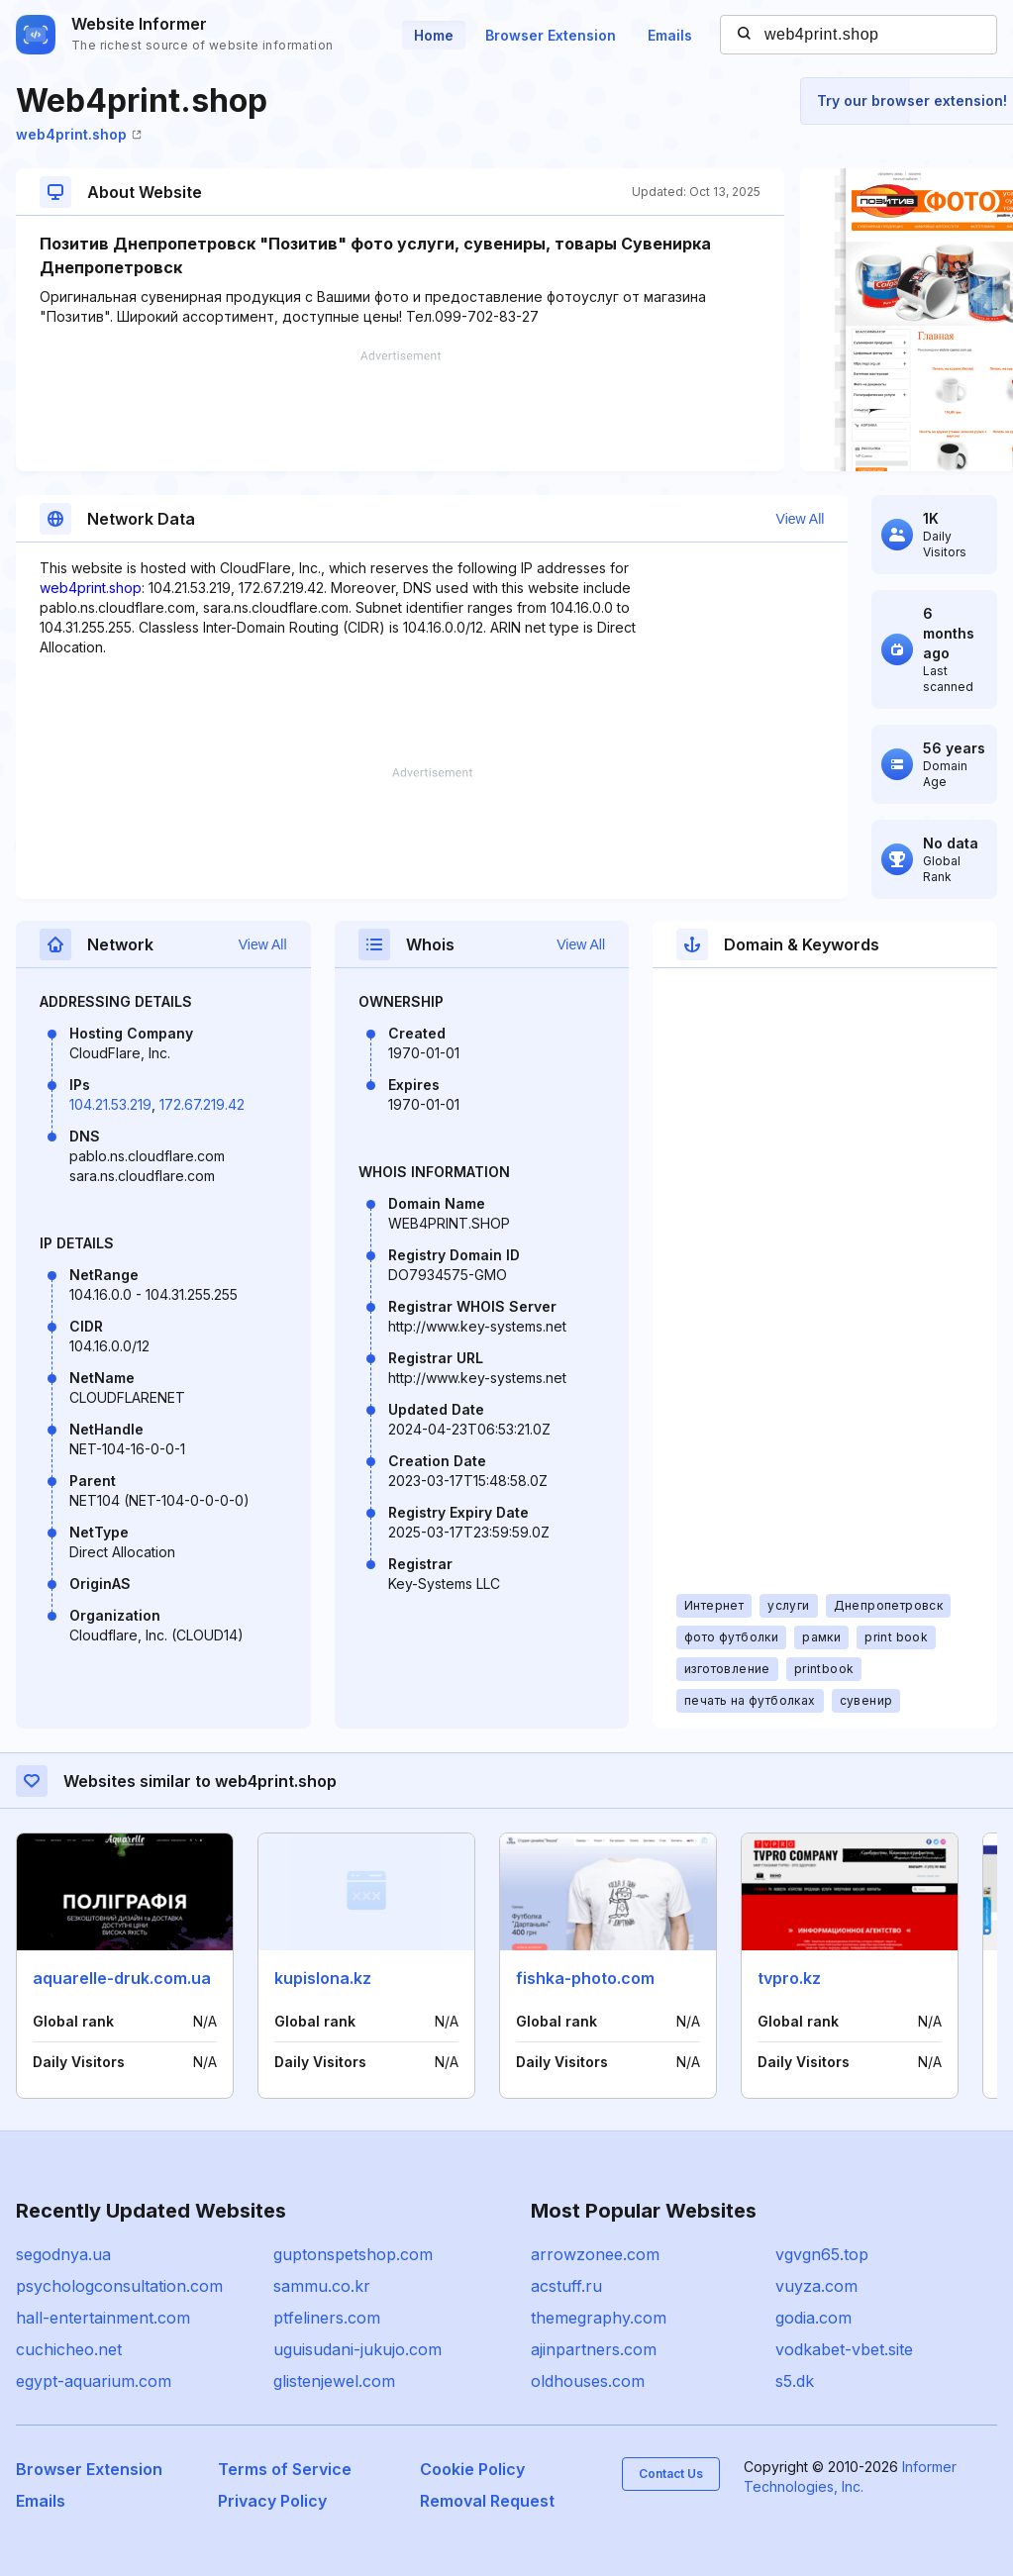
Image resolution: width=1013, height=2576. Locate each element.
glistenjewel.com (334, 2381)
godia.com (813, 2318)
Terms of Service (285, 2469)
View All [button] (800, 519)
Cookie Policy (472, 2469)
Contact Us (671, 2473)
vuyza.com (816, 2286)
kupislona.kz (322, 1978)
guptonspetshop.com (353, 2254)
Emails (670, 35)
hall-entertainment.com (103, 2318)
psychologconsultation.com (119, 2286)
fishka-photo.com (585, 1978)
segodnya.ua (63, 2254)
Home (434, 35)
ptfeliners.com (326, 2318)
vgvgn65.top (821, 2254)
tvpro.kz (789, 1978)
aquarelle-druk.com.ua (122, 1978)
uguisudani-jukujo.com (357, 2349)
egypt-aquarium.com (93, 2381)
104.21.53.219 (110, 1104)
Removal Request (487, 2501)
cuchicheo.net (69, 2349)
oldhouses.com (588, 2381)
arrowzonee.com (595, 2254)
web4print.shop (79, 134)
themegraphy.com (598, 2318)
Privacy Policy (272, 2501)
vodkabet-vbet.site (844, 2349)
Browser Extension (550, 35)
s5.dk (794, 2381)
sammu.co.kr (321, 2286)
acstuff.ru (566, 2286)
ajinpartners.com (594, 2349)
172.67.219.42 (202, 1104)
